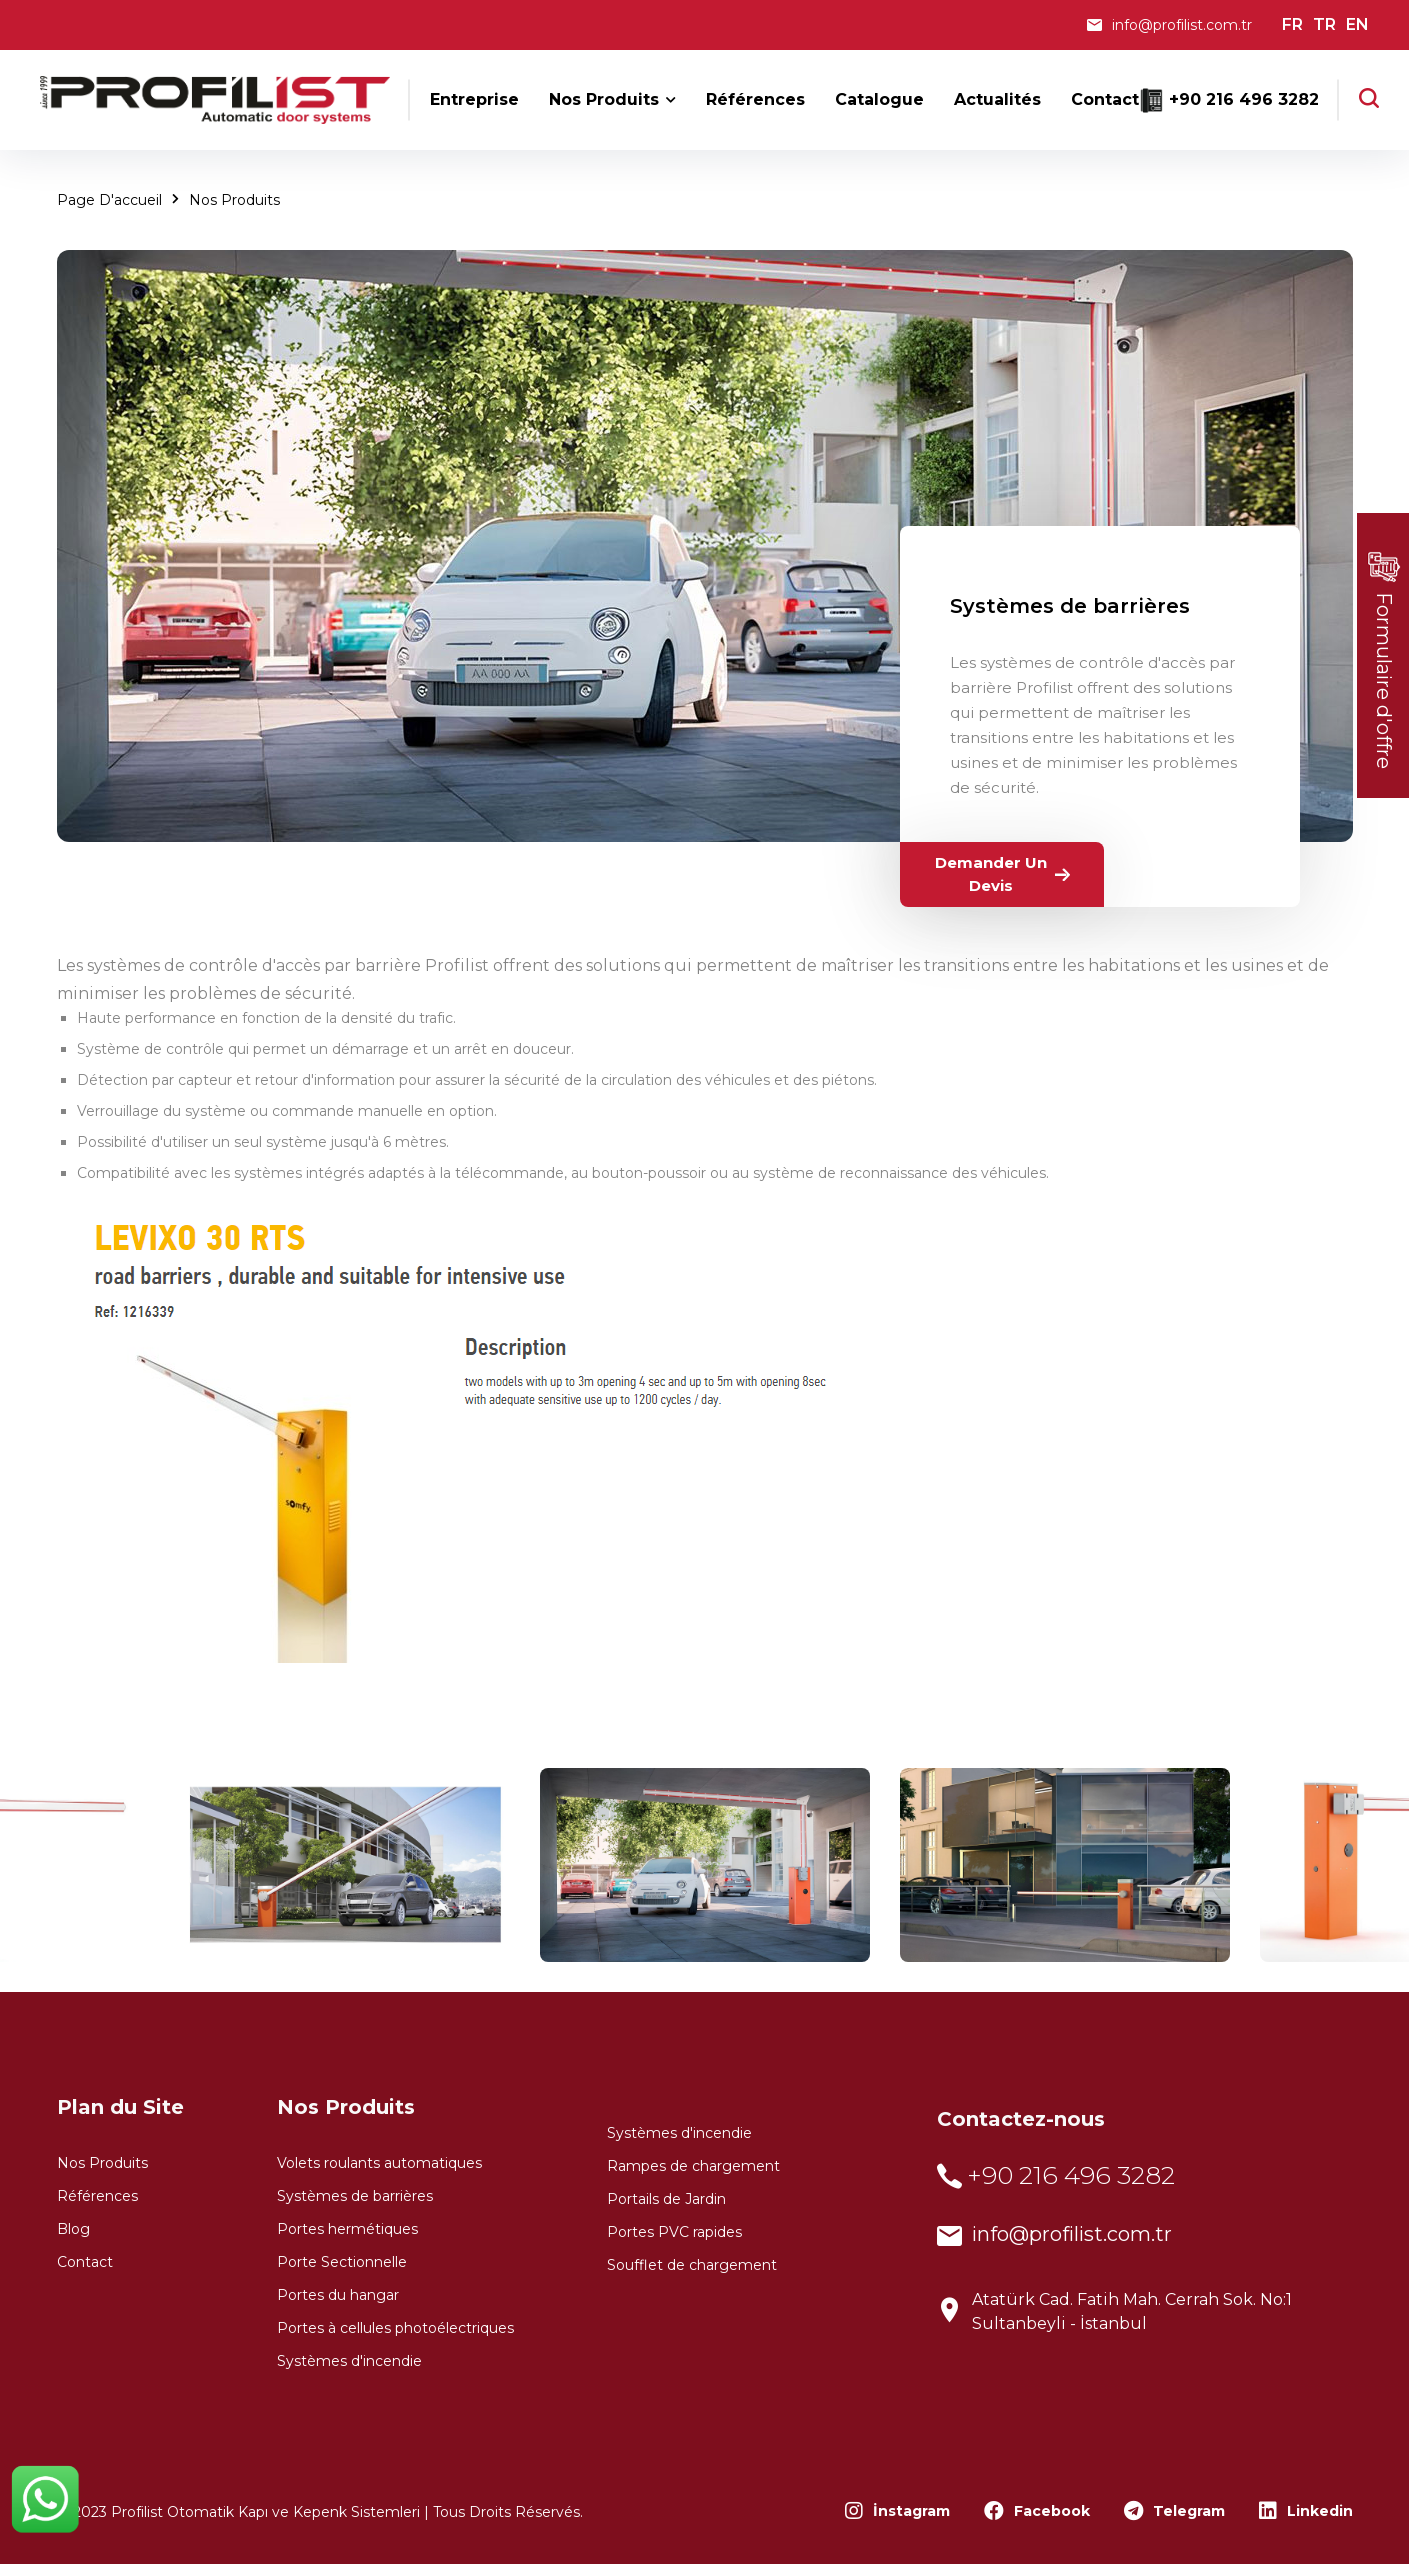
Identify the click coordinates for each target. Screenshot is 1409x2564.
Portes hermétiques (347, 2229)
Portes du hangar (338, 2295)
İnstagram (897, 2511)
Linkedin (1306, 2511)
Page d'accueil (109, 200)
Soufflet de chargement (692, 2265)
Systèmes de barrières (1070, 606)
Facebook (1037, 2511)
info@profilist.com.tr (1182, 25)
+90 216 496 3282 (1244, 99)
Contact (85, 2262)
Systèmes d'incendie (349, 2361)
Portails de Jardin (666, 2199)
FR (1292, 25)
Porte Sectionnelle (342, 2262)
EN (1357, 25)
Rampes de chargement (693, 2166)
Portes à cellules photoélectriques (395, 2328)
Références (97, 2196)
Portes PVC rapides (674, 2232)
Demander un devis (1004, 874)
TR (1324, 25)
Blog (73, 2229)
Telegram (1174, 2511)
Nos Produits (234, 200)
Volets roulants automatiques (379, 2163)
